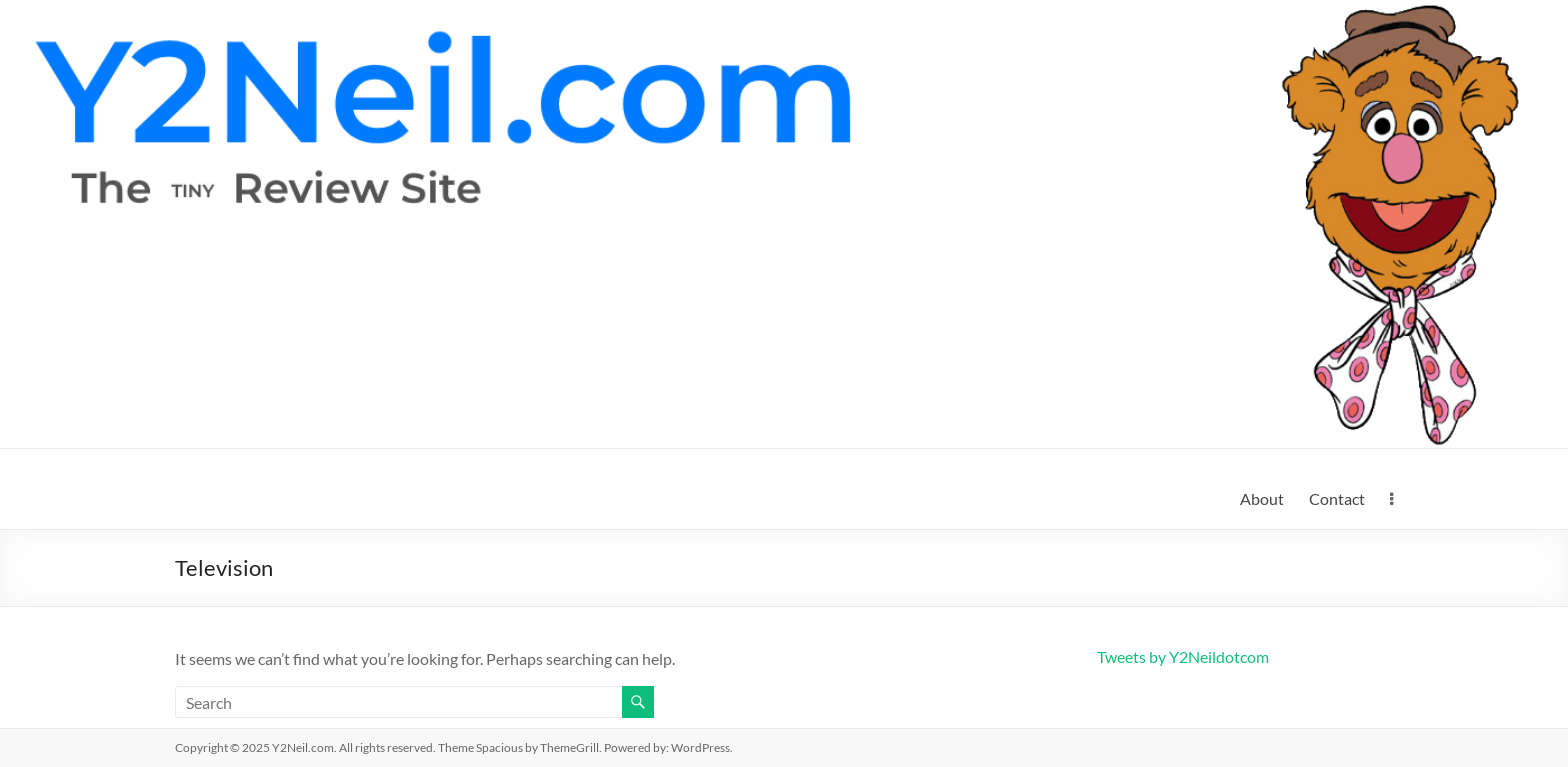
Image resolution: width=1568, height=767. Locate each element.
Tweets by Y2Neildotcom (1183, 656)
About (1262, 498)
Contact (1337, 498)
